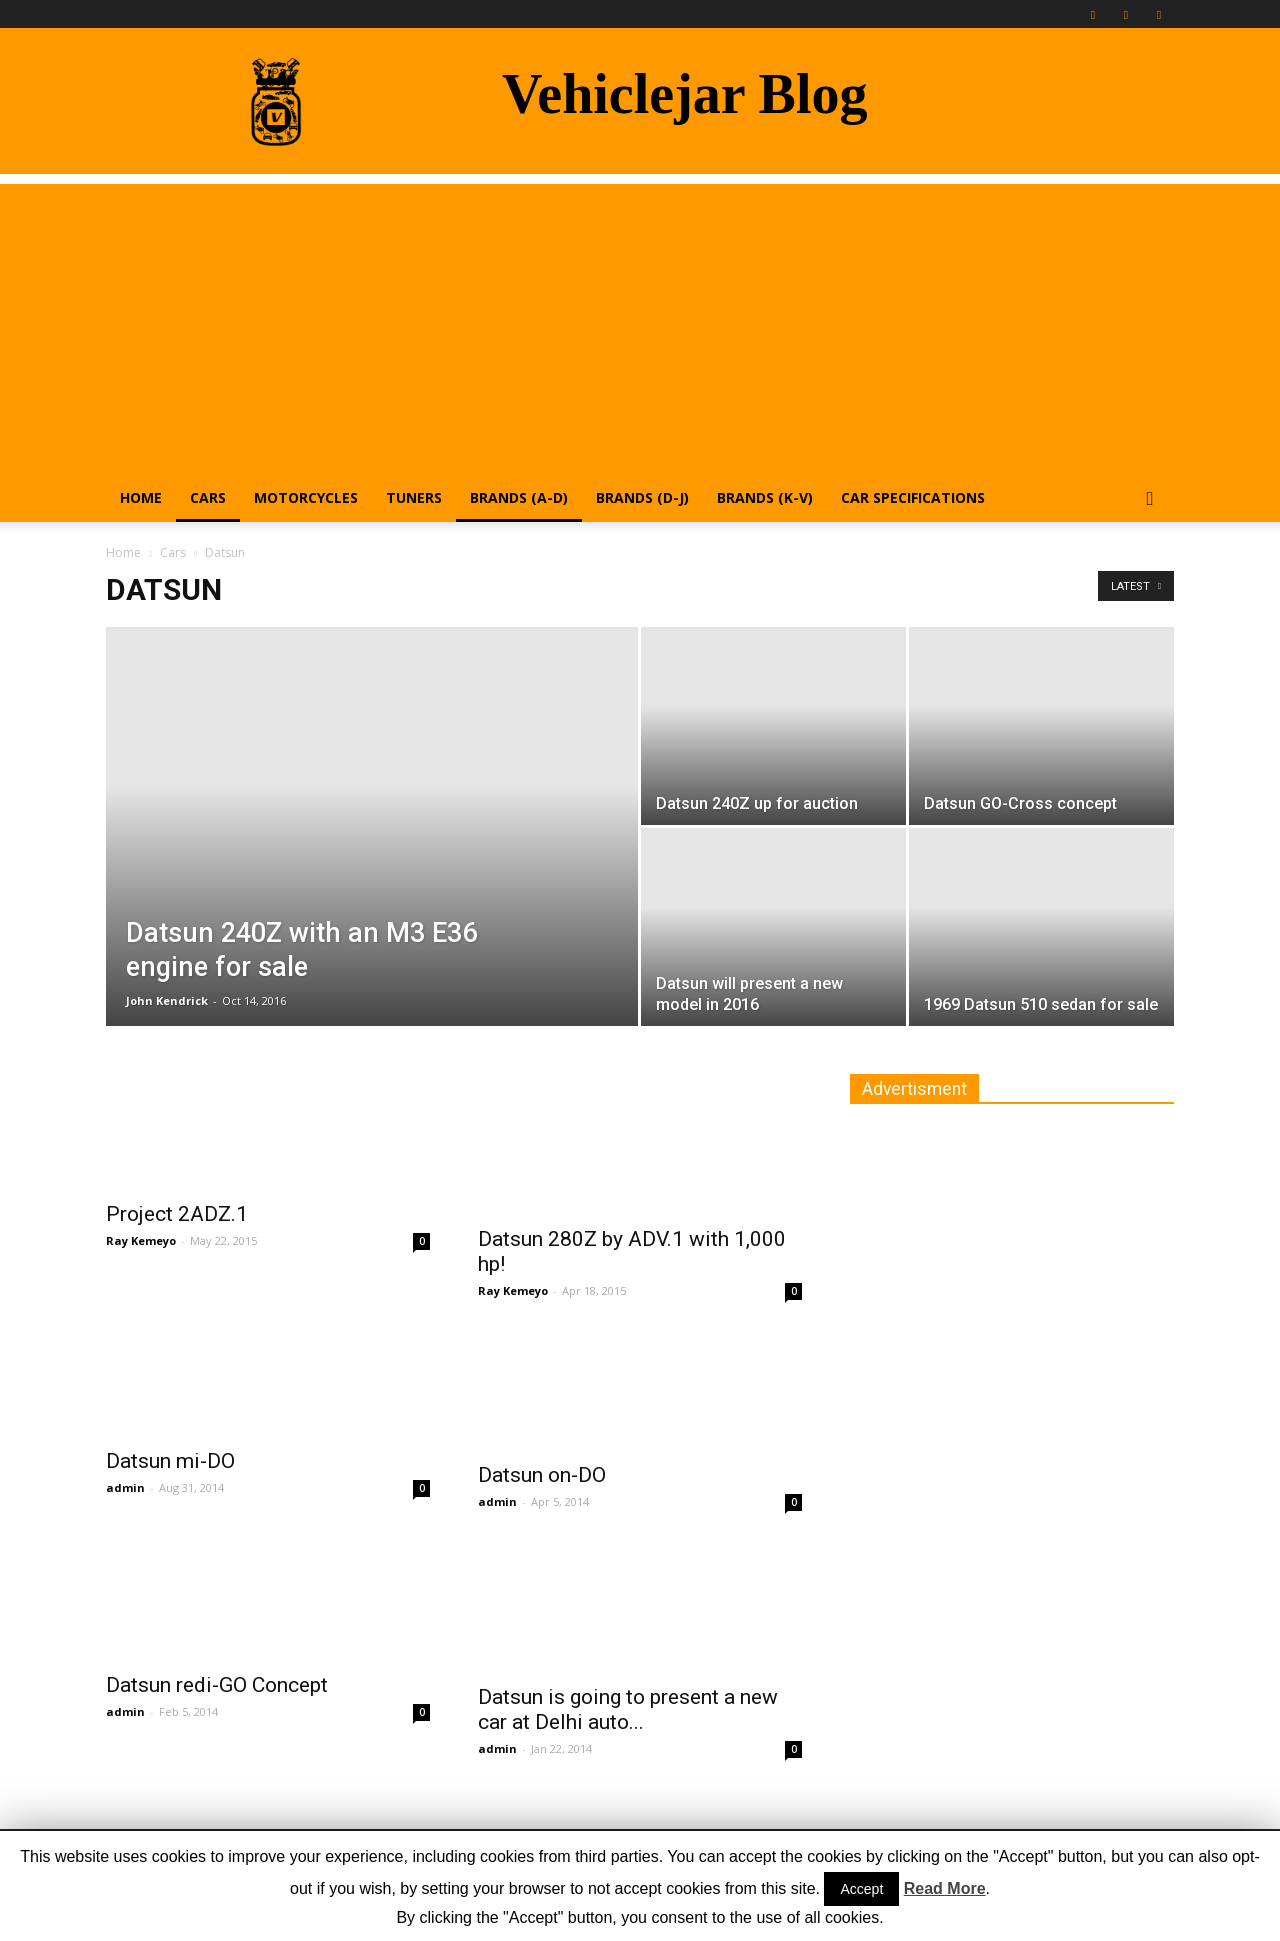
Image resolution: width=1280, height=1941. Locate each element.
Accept (861, 1889)
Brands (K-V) (765, 497)
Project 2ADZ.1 (177, 1214)
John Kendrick (167, 1000)
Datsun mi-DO (170, 1461)
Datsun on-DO (542, 1475)
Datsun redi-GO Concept (217, 1685)
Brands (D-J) (642, 497)
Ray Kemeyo (141, 1240)
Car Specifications (913, 497)
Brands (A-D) (519, 497)
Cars (208, 497)
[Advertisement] (640, 324)
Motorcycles (306, 497)
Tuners (414, 497)
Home (141, 497)
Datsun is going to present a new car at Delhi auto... (628, 1709)
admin (125, 1487)
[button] (1150, 499)
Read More (945, 1888)
